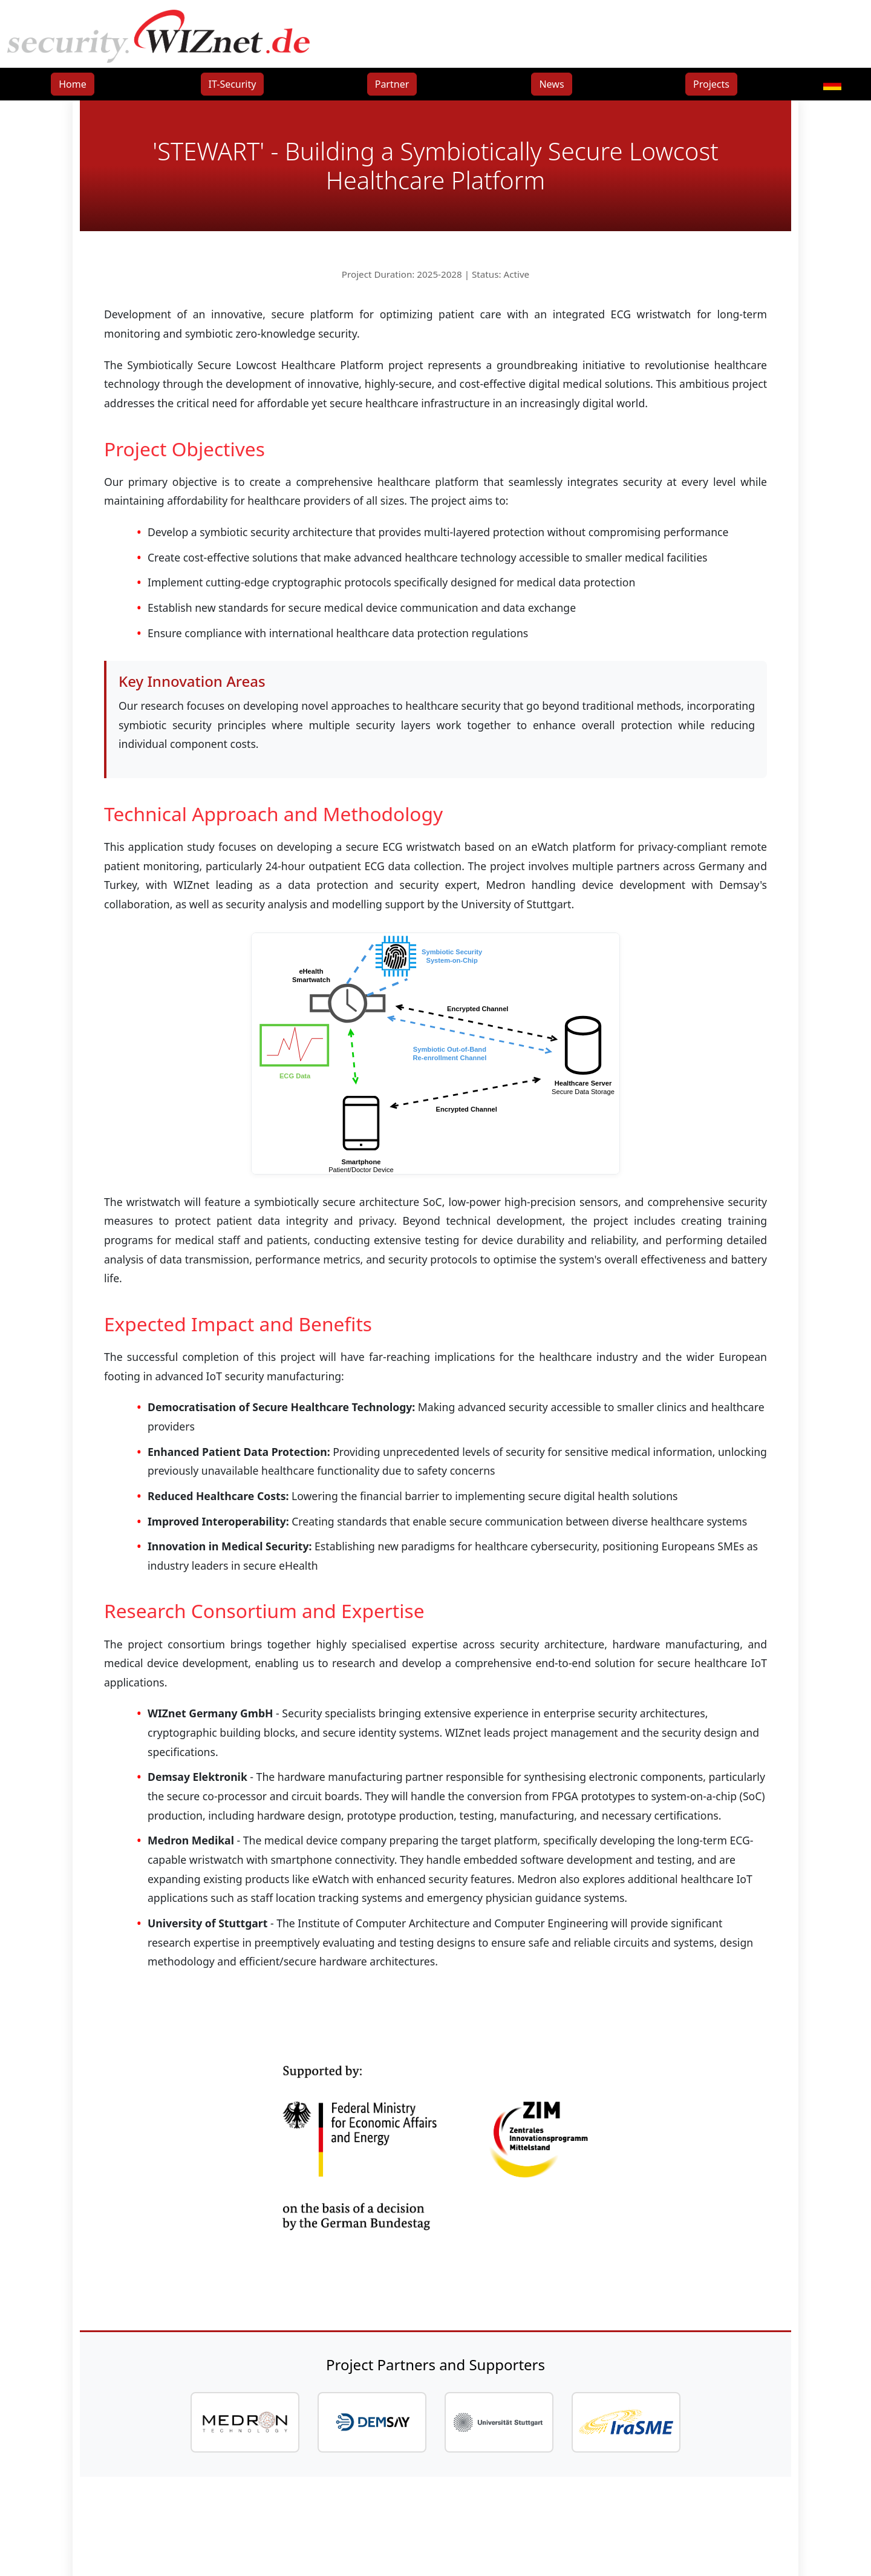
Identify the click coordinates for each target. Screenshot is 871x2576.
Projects (711, 84)
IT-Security (232, 84)
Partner (392, 84)
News (551, 84)
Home (72, 84)
